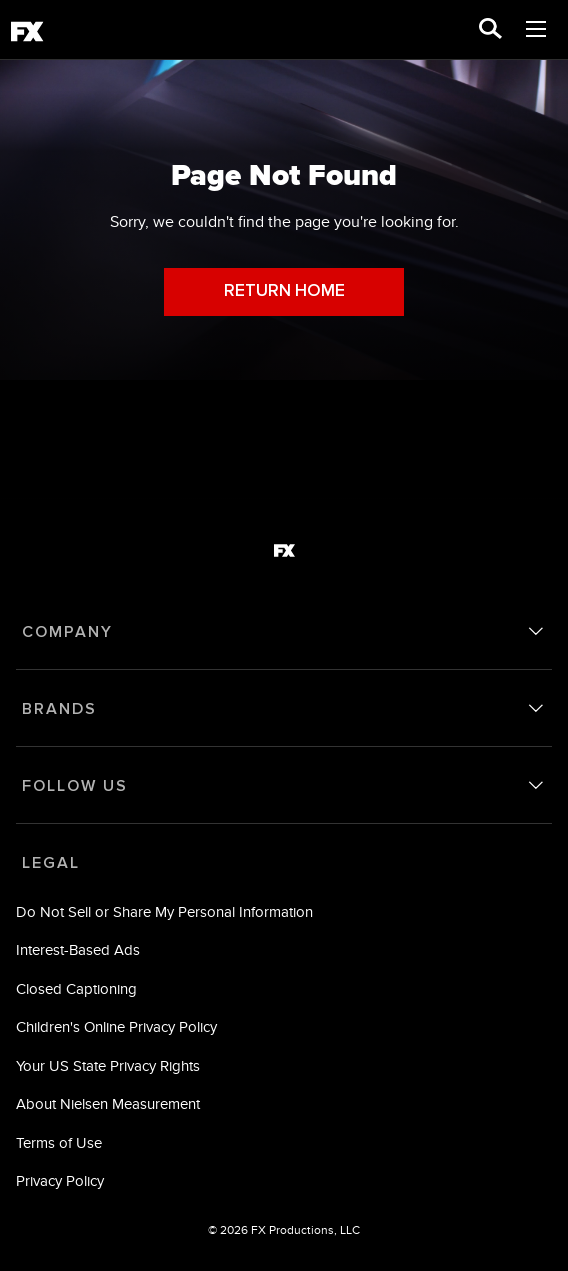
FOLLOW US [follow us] (75, 786)
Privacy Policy (60, 1180)
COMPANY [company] (67, 632)
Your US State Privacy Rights (108, 1065)
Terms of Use (59, 1142)
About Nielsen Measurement (108, 1103)
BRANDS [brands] (59, 709)
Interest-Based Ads (78, 949)
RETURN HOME (284, 291)
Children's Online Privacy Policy (116, 1026)
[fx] (27, 35)
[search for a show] (490, 30)
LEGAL (51, 863)
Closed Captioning (76, 988)
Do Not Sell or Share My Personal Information (164, 911)
